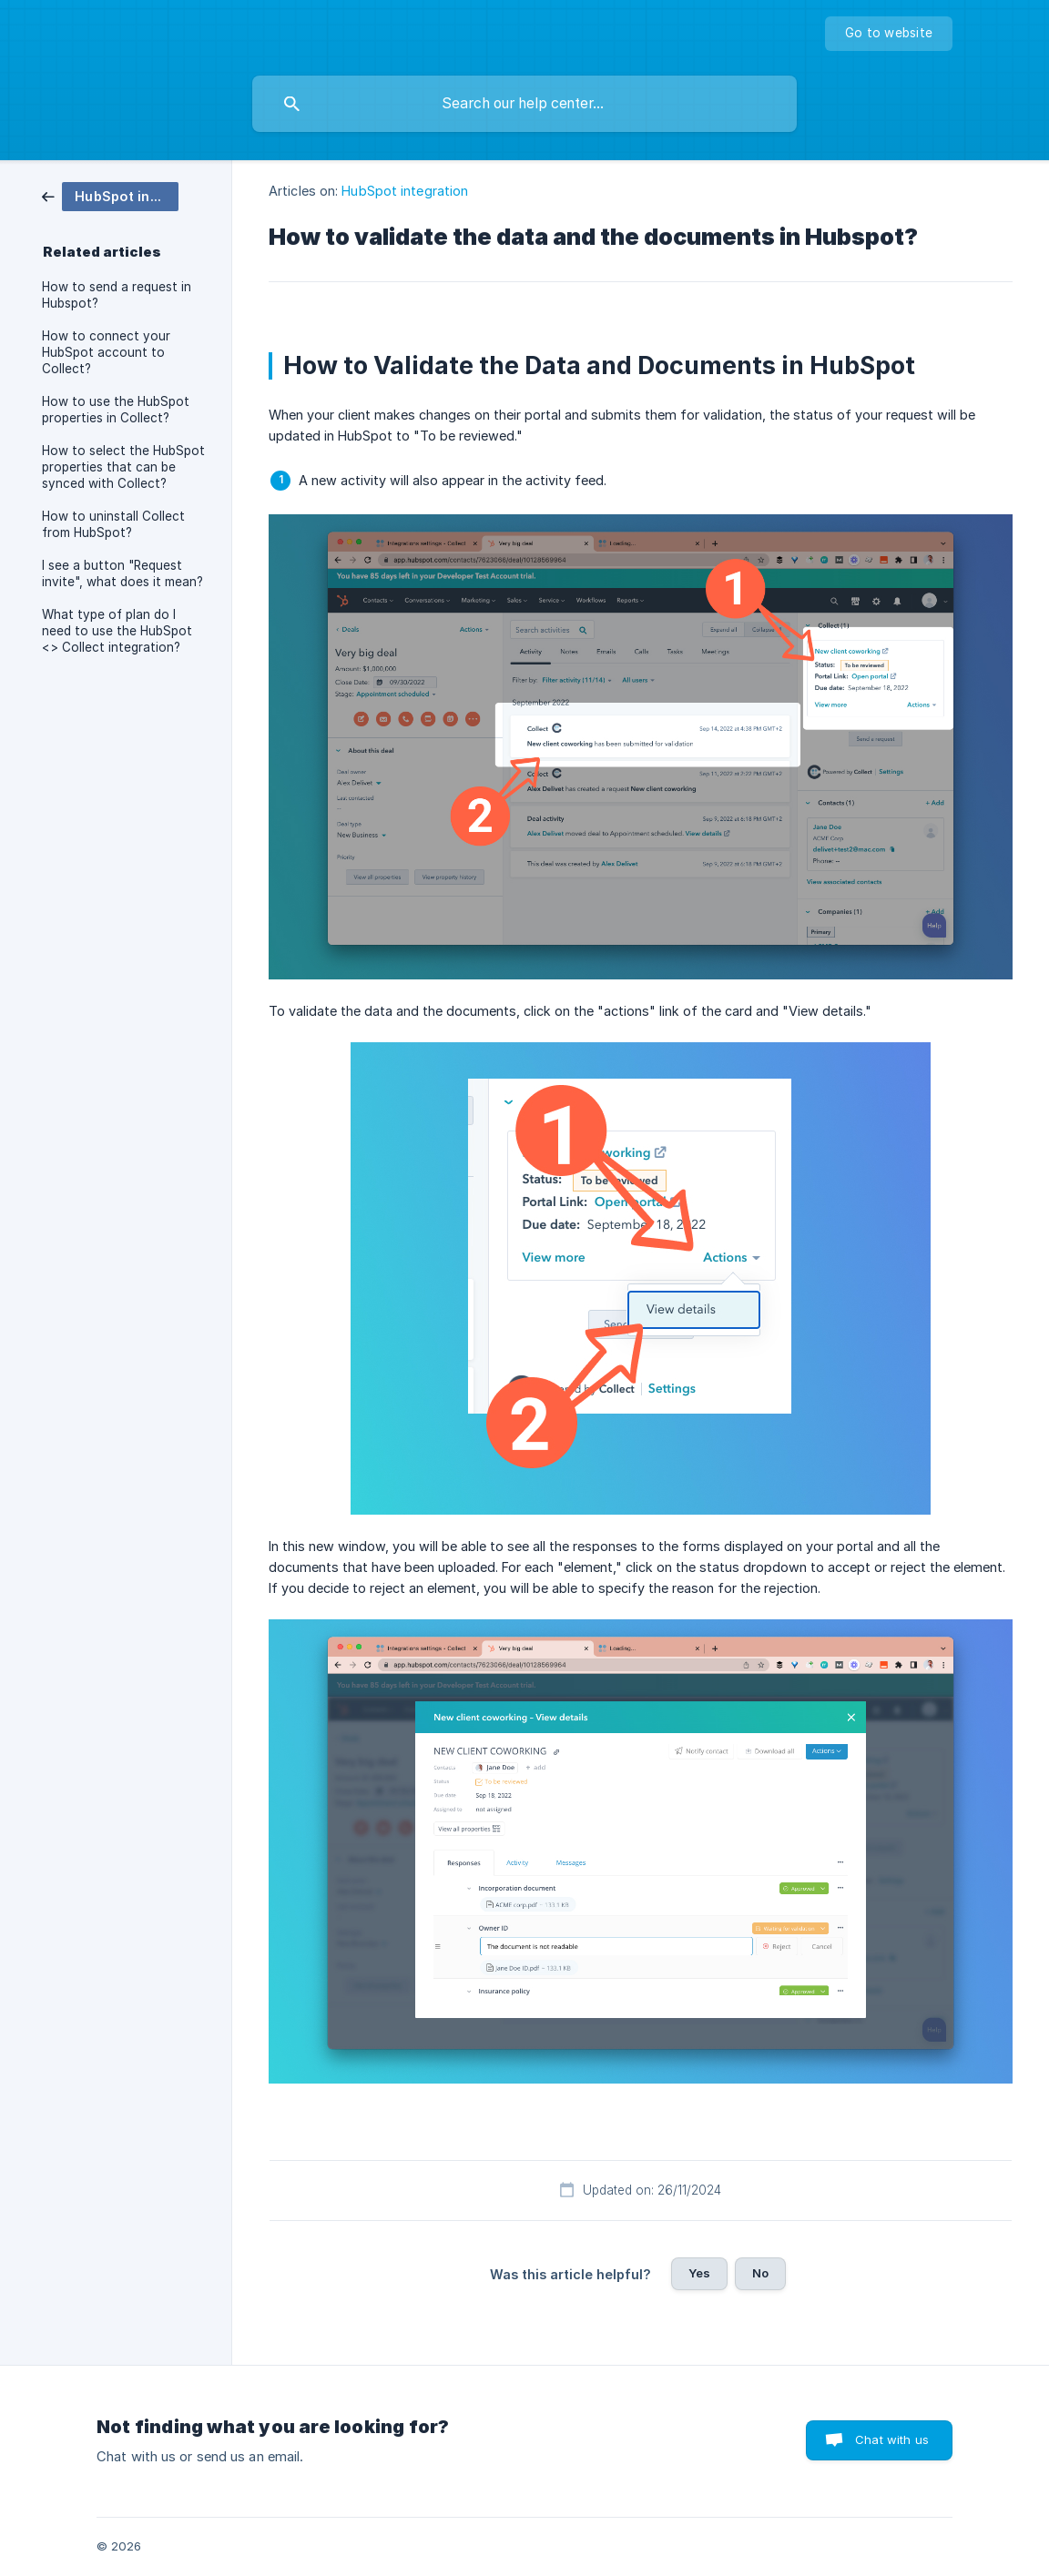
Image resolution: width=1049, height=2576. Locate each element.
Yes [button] (699, 2273)
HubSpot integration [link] (404, 190)
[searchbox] (524, 104)
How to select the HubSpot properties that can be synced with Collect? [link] (123, 467)
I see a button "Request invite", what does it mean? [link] (122, 573)
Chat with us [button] (892, 2439)
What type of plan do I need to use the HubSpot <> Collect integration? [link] (117, 630)
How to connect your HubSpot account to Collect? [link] (106, 352)
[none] (888, 33)
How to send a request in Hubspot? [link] (116, 294)
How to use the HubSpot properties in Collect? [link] (115, 409)
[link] (110, 195)
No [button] (760, 2273)
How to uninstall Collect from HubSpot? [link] (113, 524)
